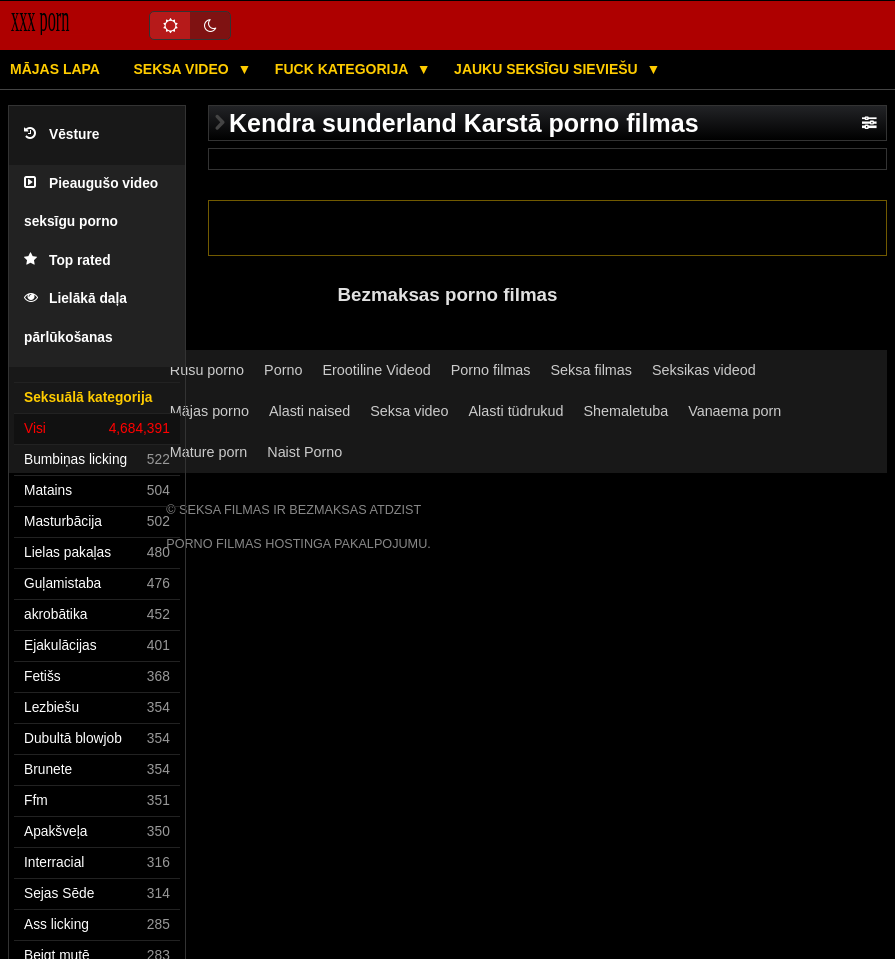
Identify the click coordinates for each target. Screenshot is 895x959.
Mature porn (208, 452)
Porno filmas (491, 370)
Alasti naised (309, 411)
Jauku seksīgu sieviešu (548, 69)
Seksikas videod (704, 370)
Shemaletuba (626, 411)
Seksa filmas (591, 370)
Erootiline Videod (376, 370)
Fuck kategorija (343, 69)
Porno (283, 370)
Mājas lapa (55, 69)
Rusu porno (207, 370)
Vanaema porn (734, 411)
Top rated (67, 260)
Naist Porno (304, 452)
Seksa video (182, 69)
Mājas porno (209, 411)
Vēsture (61, 134)
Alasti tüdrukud (516, 411)
